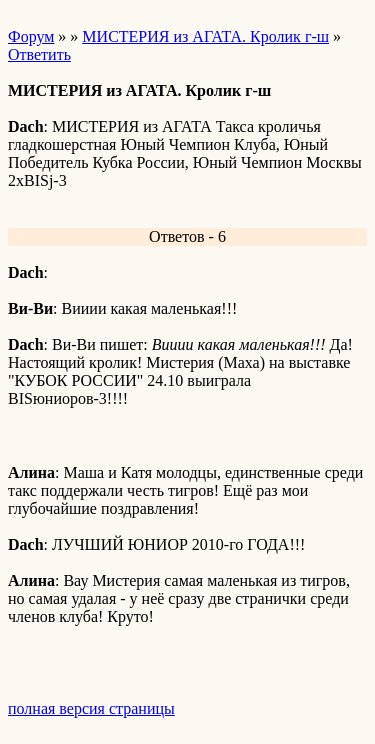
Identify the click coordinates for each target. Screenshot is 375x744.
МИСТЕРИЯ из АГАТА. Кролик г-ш (205, 36)
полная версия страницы (91, 708)
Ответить (39, 54)
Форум (31, 36)
